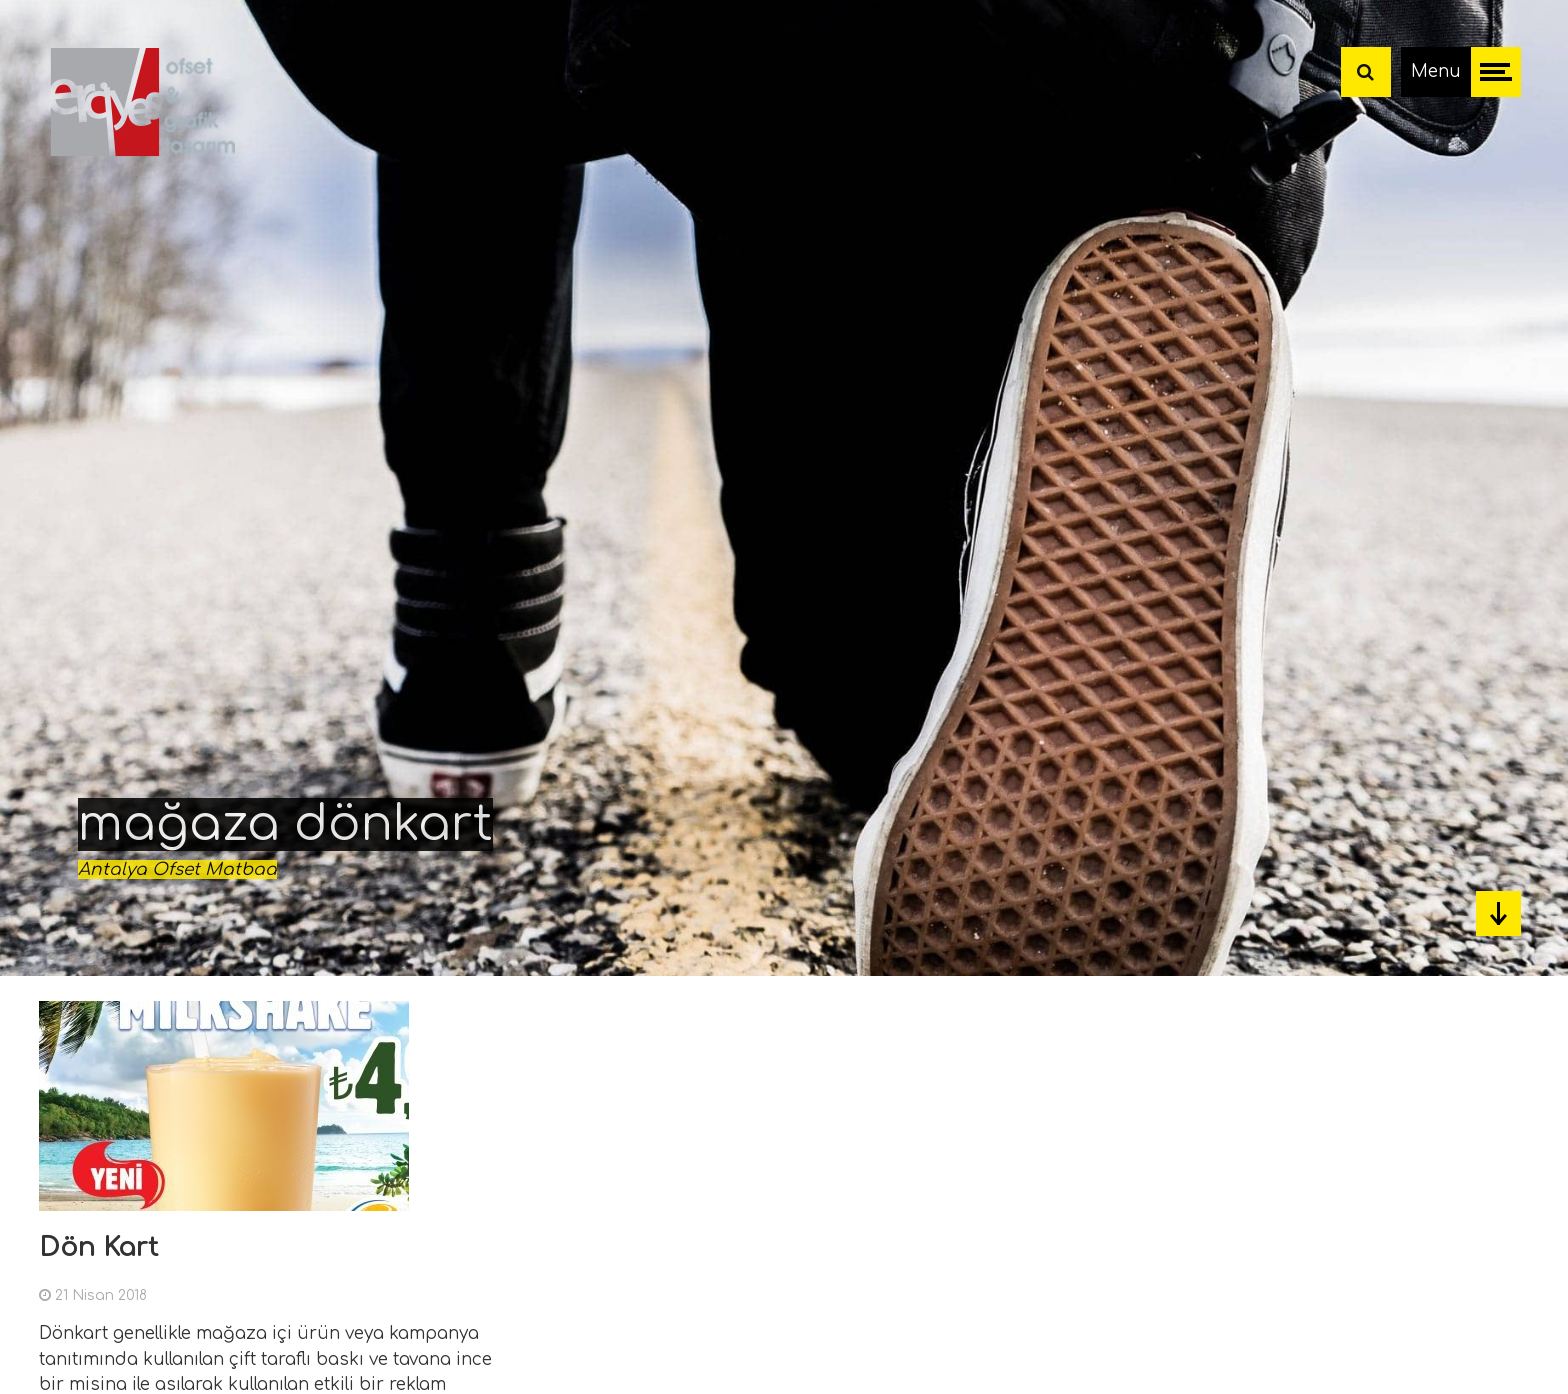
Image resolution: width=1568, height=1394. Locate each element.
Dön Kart (98, 1247)
